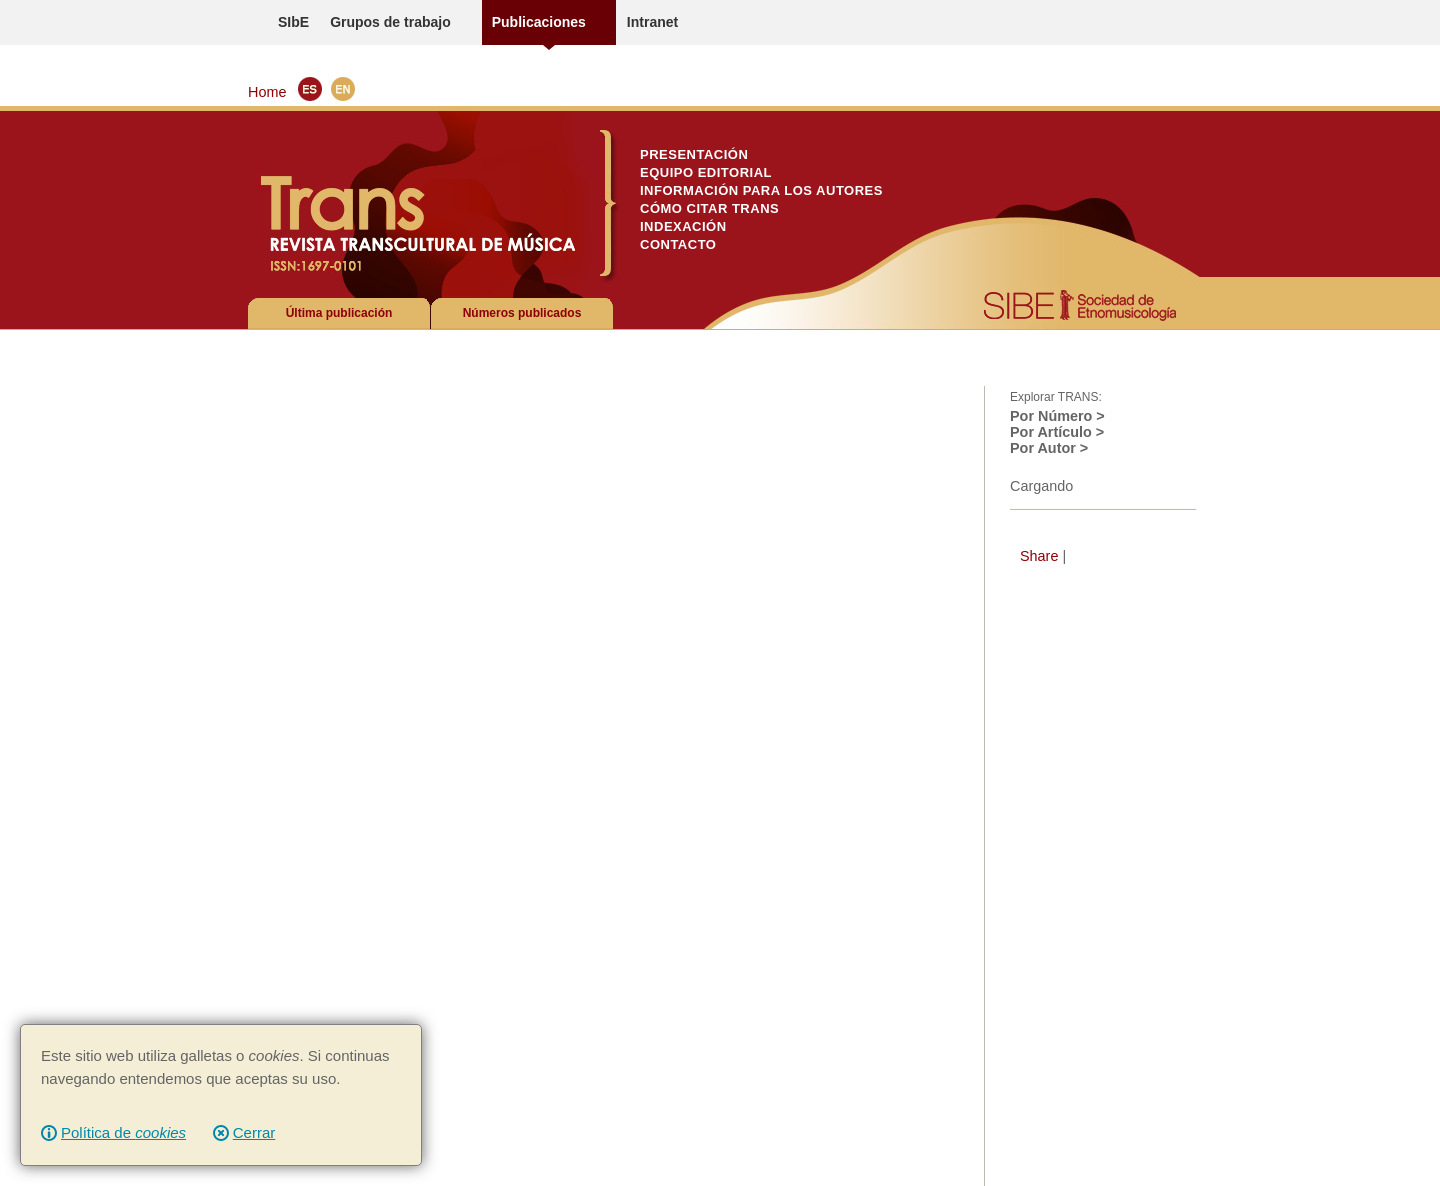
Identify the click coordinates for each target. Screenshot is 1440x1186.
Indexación (683, 226)
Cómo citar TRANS (709, 208)
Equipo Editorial (706, 172)
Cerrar (254, 1132)
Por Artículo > (1057, 432)
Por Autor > (1049, 448)
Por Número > (1057, 416)
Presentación (694, 154)
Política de (123, 1132)
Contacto (678, 244)
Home (267, 92)
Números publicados (522, 313)
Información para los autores (761, 190)
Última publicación (339, 313)
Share (1039, 556)
